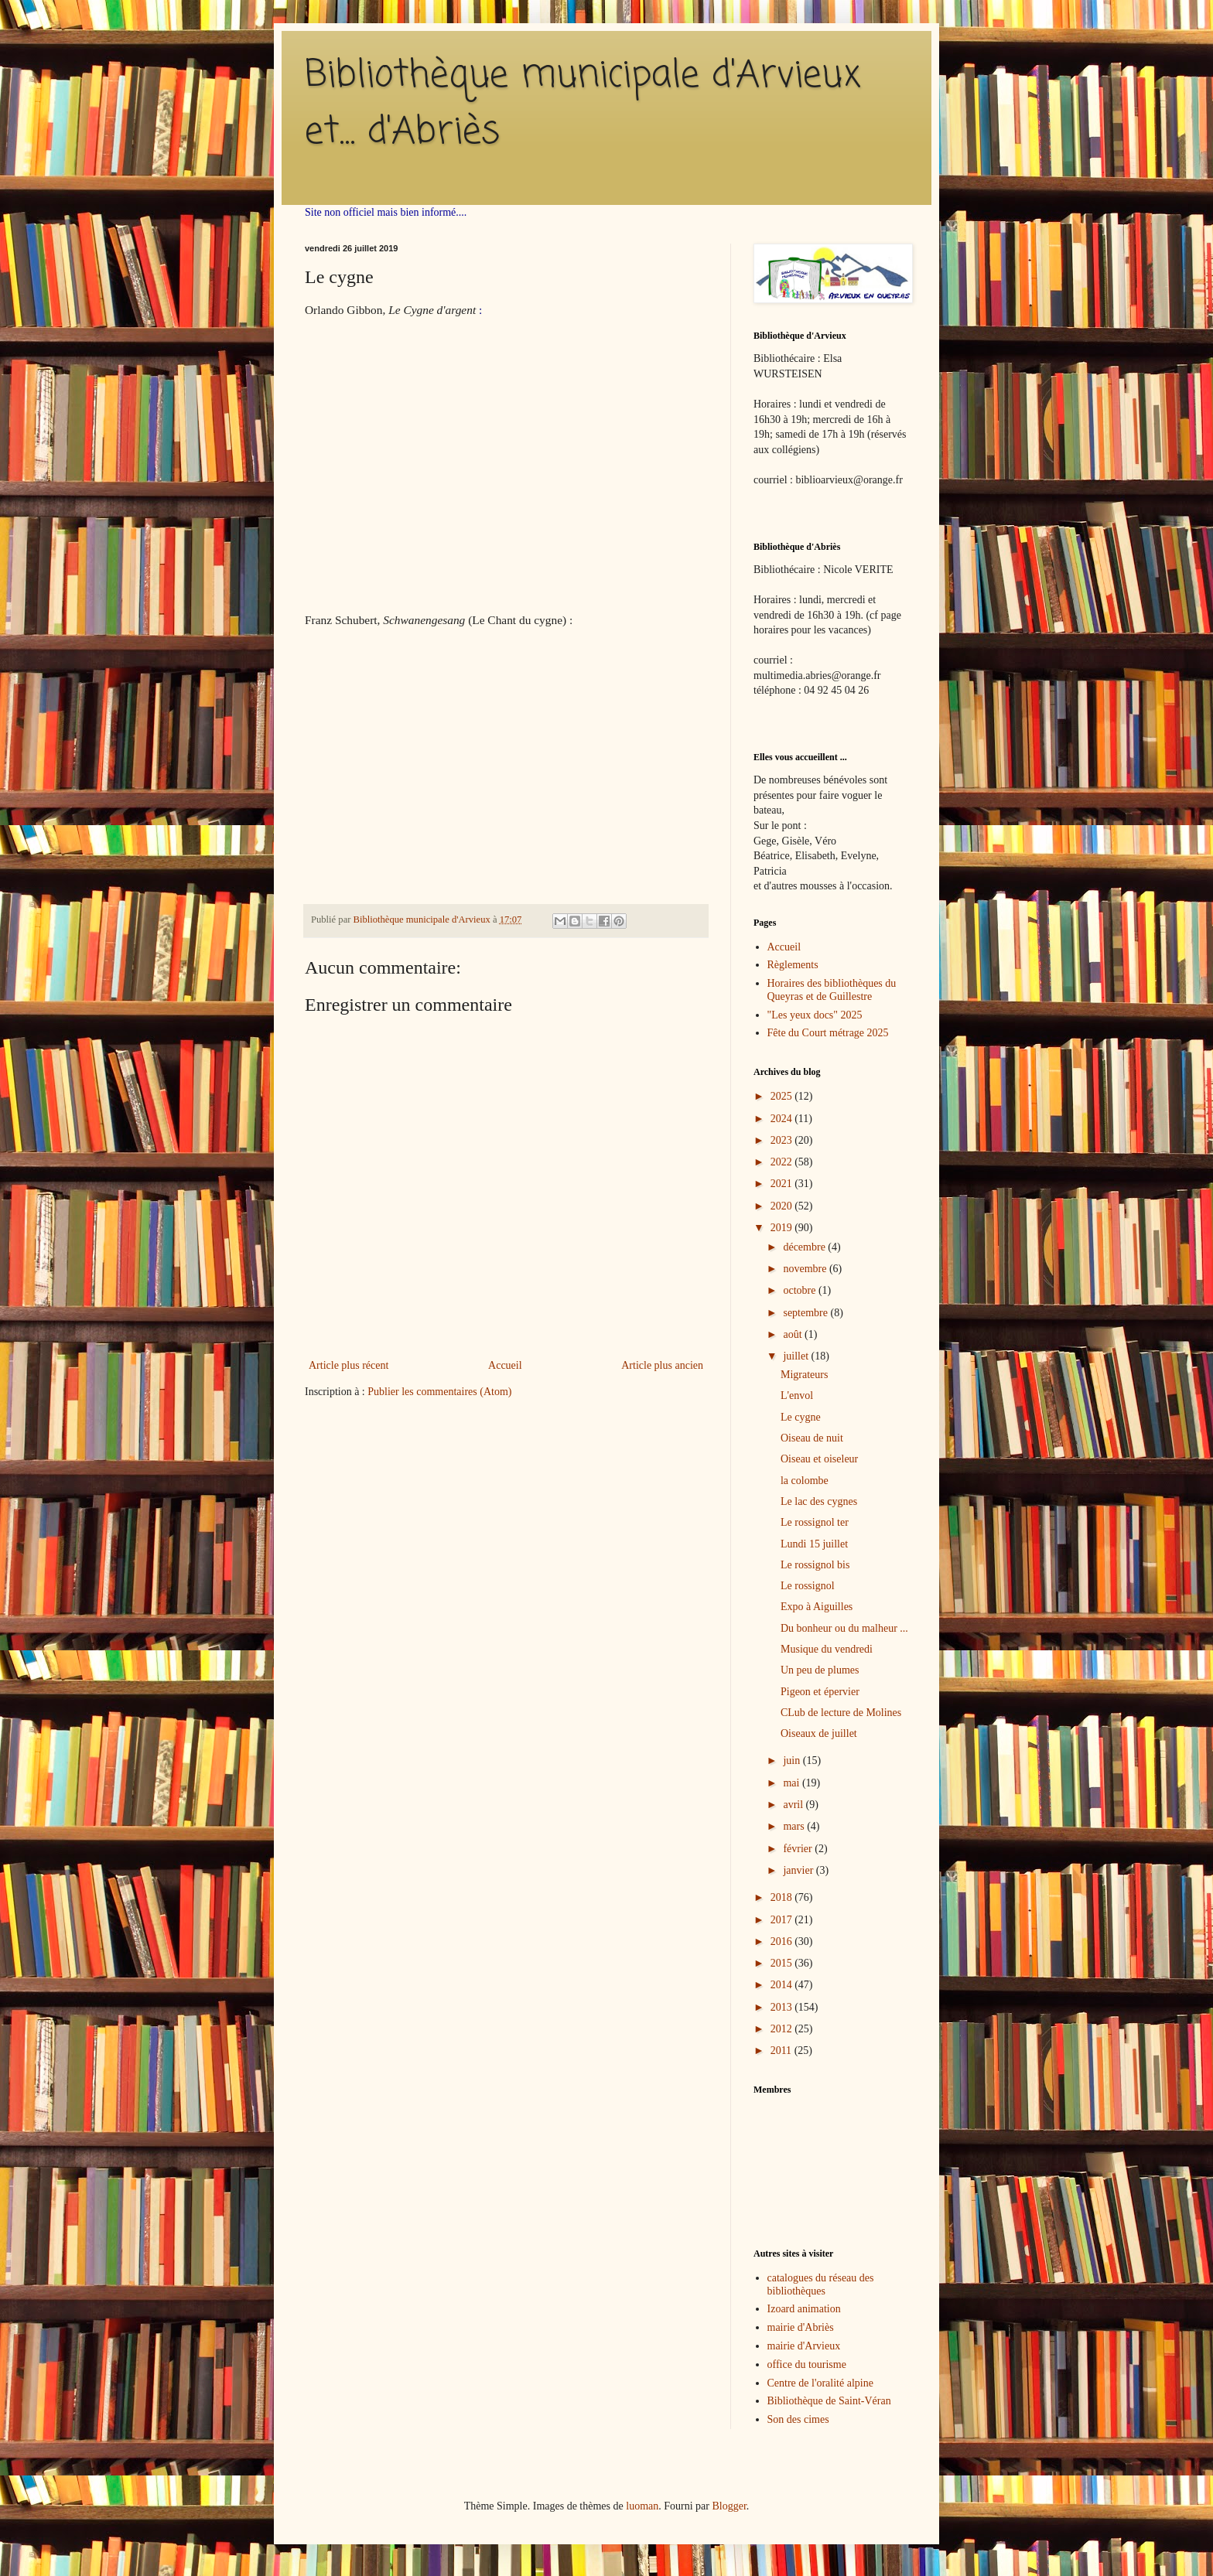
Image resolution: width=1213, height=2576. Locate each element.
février (799, 1848)
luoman (642, 2506)
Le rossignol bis (815, 1565)
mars (795, 1826)
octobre (800, 1290)
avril (794, 1804)
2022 (783, 1162)
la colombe (805, 1480)
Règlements (792, 965)
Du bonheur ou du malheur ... (844, 1628)
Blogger (729, 2506)
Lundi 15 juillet (814, 1544)
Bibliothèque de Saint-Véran (829, 2401)
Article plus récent (348, 1365)
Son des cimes (798, 2419)
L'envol (797, 1395)
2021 (783, 1183)
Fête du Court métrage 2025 (828, 1033)
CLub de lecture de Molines (841, 1712)
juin (792, 1760)
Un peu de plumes (820, 1670)
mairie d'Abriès (800, 2327)
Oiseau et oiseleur (819, 1459)
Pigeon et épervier (820, 1691)
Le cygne (801, 1417)
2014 (783, 1985)
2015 (783, 1963)
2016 (783, 1941)
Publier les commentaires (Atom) (439, 1391)
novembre (806, 1268)
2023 (783, 1140)
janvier (799, 1870)
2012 (783, 2029)
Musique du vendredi (827, 1649)
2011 (782, 2050)
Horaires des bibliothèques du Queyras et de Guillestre (832, 990)
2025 (783, 1096)
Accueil (505, 1365)
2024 (783, 1118)
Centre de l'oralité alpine (820, 2383)
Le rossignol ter (815, 1522)
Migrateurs (804, 1374)
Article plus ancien (662, 1365)
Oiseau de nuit (812, 1438)
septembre (806, 1313)
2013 (783, 2007)
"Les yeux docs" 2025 (815, 1015)
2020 (783, 1206)
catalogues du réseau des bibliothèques (820, 2284)
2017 (783, 1920)
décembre (805, 1247)
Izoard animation (804, 2309)
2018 (783, 1897)
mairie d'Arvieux (804, 2346)
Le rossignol (808, 1586)
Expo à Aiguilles (817, 1606)
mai (792, 1783)
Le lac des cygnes (819, 1501)
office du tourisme (806, 2364)
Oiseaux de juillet (819, 1733)
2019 (783, 1227)
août (794, 1334)
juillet (797, 1356)
